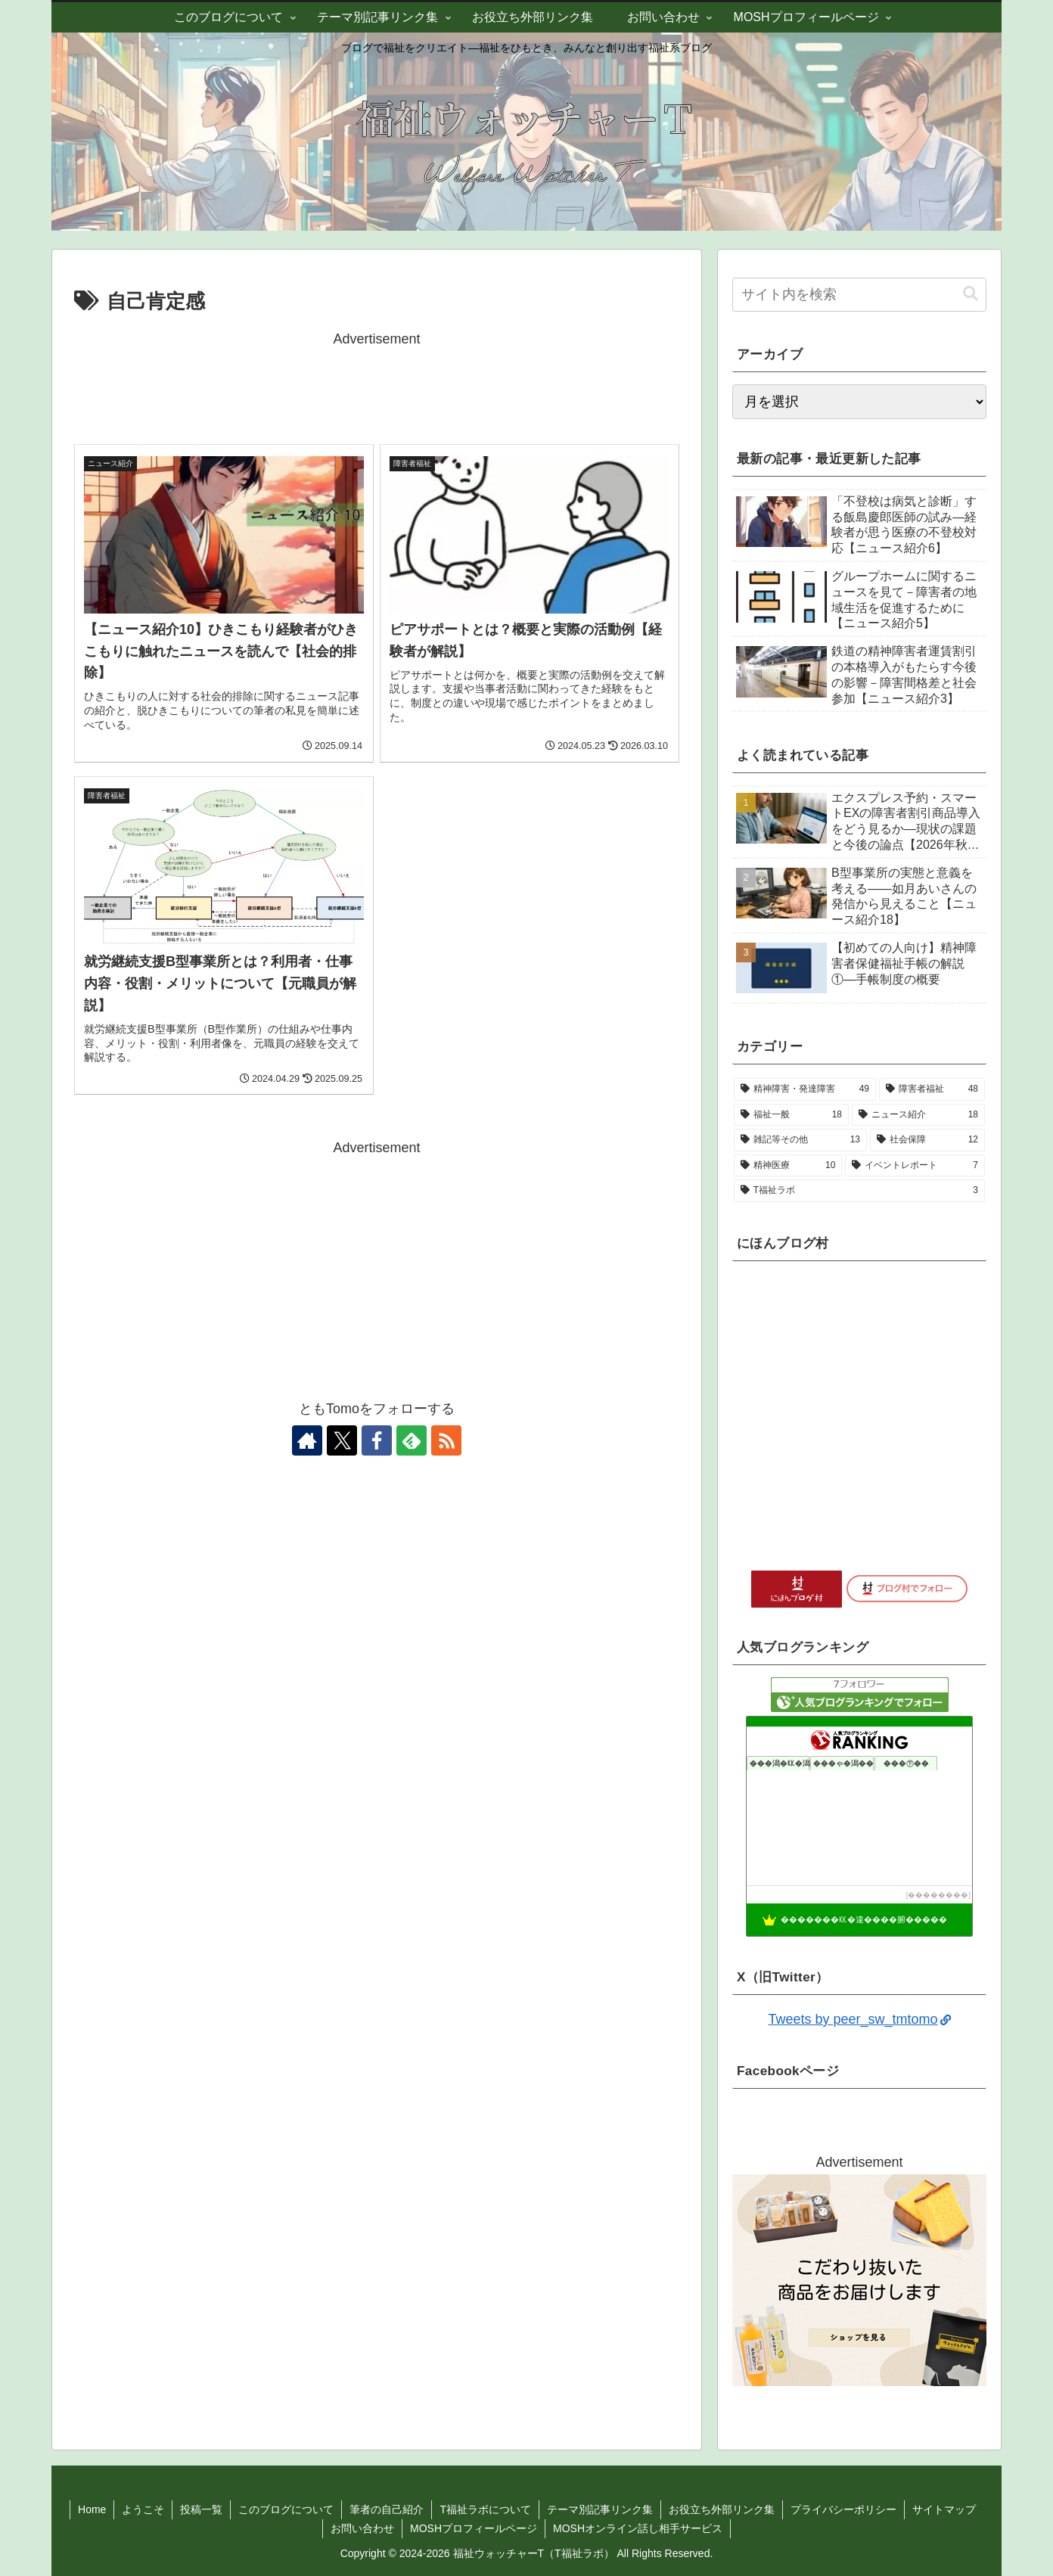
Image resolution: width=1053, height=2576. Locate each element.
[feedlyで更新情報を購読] (411, 1440)
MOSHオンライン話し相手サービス (637, 2528)
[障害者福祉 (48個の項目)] (932, 1089)
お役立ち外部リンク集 (722, 2509)
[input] (859, 295)
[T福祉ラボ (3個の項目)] (859, 1190)
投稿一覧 (201, 2509)
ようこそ (143, 2509)
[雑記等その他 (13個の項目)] (800, 1140)
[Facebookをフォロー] (377, 1440)
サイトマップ (944, 2509)
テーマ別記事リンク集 (600, 2509)
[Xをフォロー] (342, 1440)
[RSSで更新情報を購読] (446, 1440)
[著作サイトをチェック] (307, 1440)
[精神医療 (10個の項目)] (788, 1165)
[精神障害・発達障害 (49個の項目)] (805, 1089)
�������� (938, 1895)
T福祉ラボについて (485, 2509)
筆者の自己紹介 (386, 2509)
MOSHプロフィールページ (473, 2528)
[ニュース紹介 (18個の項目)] (918, 1115)
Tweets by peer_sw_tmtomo (859, 2019)
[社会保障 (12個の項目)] (927, 1140)
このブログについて (286, 2509)
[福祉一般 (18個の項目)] (791, 1115)
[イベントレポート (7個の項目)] (915, 1165)
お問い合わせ (362, 2528)
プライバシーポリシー (843, 2509)
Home (92, 2509)
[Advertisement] (376, 385)
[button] (970, 294)
